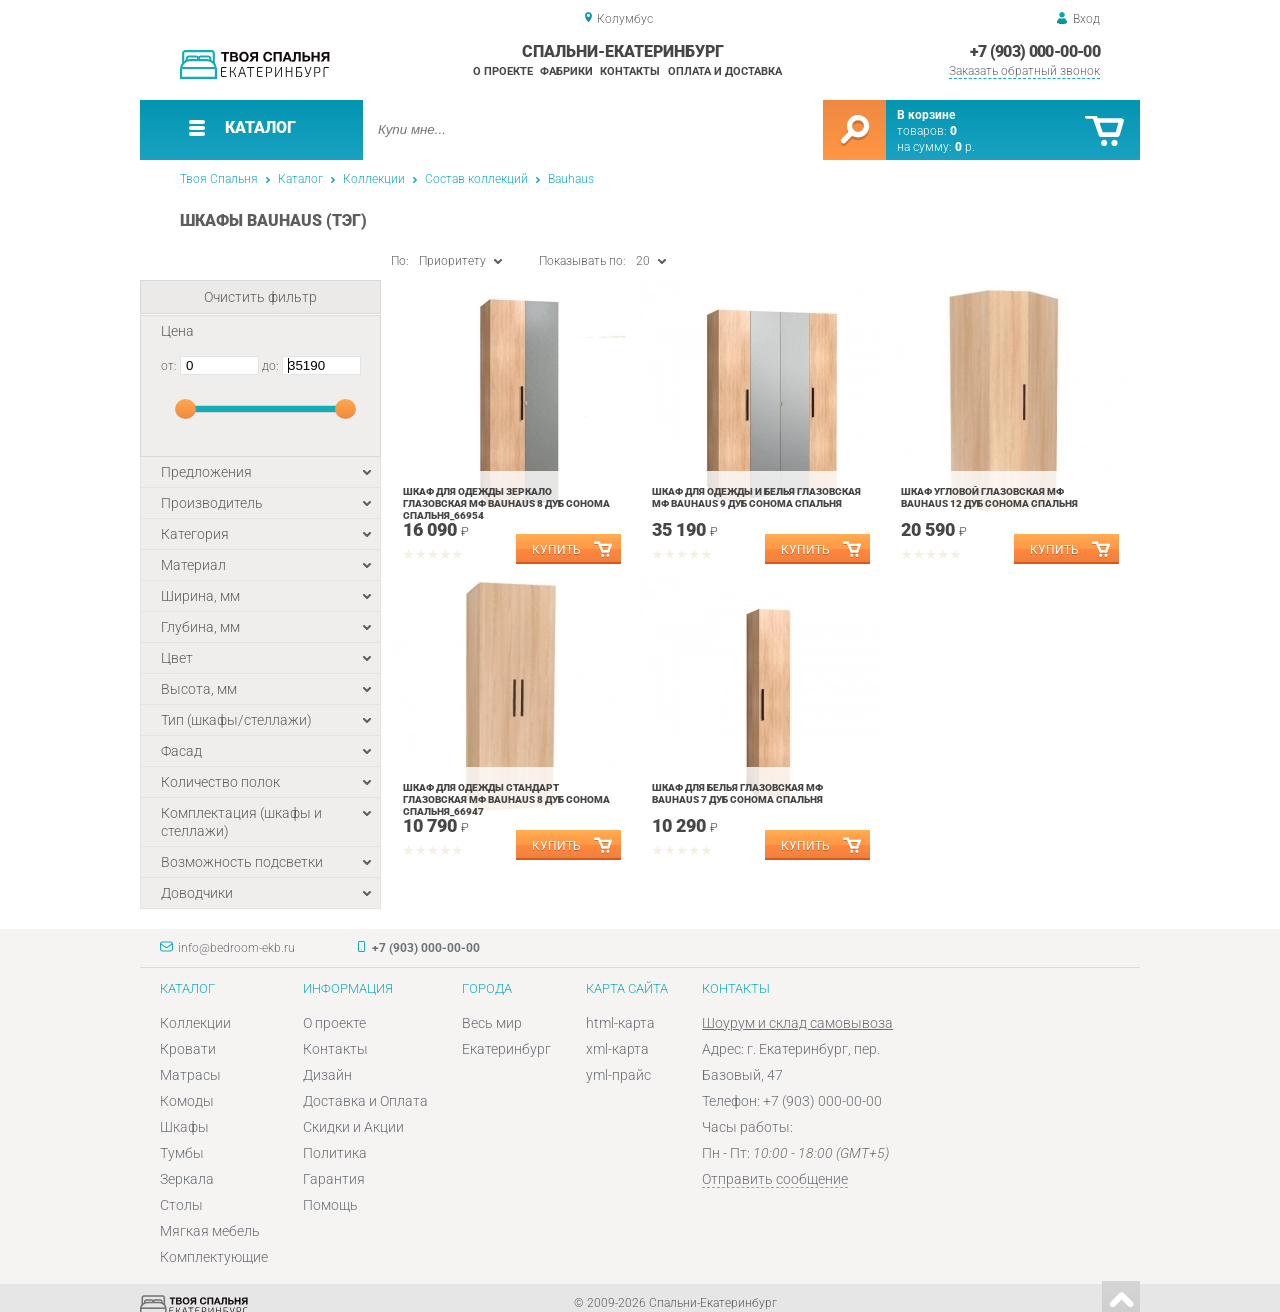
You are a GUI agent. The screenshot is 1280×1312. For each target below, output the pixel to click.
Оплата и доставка (725, 71)
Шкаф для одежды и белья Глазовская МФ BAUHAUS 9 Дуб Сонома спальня (756, 497)
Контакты (630, 71)
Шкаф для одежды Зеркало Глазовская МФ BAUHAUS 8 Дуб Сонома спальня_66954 (506, 503)
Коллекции (374, 179)
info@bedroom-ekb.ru (236, 948)
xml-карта (617, 1049)
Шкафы (184, 1127)
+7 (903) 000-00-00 (1035, 51)
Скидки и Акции (353, 1127)
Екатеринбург (506, 1049)
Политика (335, 1153)
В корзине (926, 115)
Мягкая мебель (210, 1231)
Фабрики (566, 71)
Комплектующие (214, 1257)
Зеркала (187, 1179)
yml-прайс (618, 1075)
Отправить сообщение (775, 1179)
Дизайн (327, 1075)
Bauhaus (571, 179)
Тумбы (182, 1153)
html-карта (620, 1023)
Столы (181, 1205)
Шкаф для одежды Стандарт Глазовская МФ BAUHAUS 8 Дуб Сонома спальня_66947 (506, 799)
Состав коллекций (476, 179)
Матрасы (190, 1075)
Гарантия (334, 1179)
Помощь (330, 1205)
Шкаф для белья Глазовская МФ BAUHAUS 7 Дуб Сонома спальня (737, 793)
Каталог (300, 179)
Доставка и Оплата (365, 1101)
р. (965, 147)
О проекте (503, 71)
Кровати (188, 1049)
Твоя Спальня (219, 179)
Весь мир (492, 1023)
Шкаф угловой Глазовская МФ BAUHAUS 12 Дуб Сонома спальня (989, 497)
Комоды (187, 1101)
